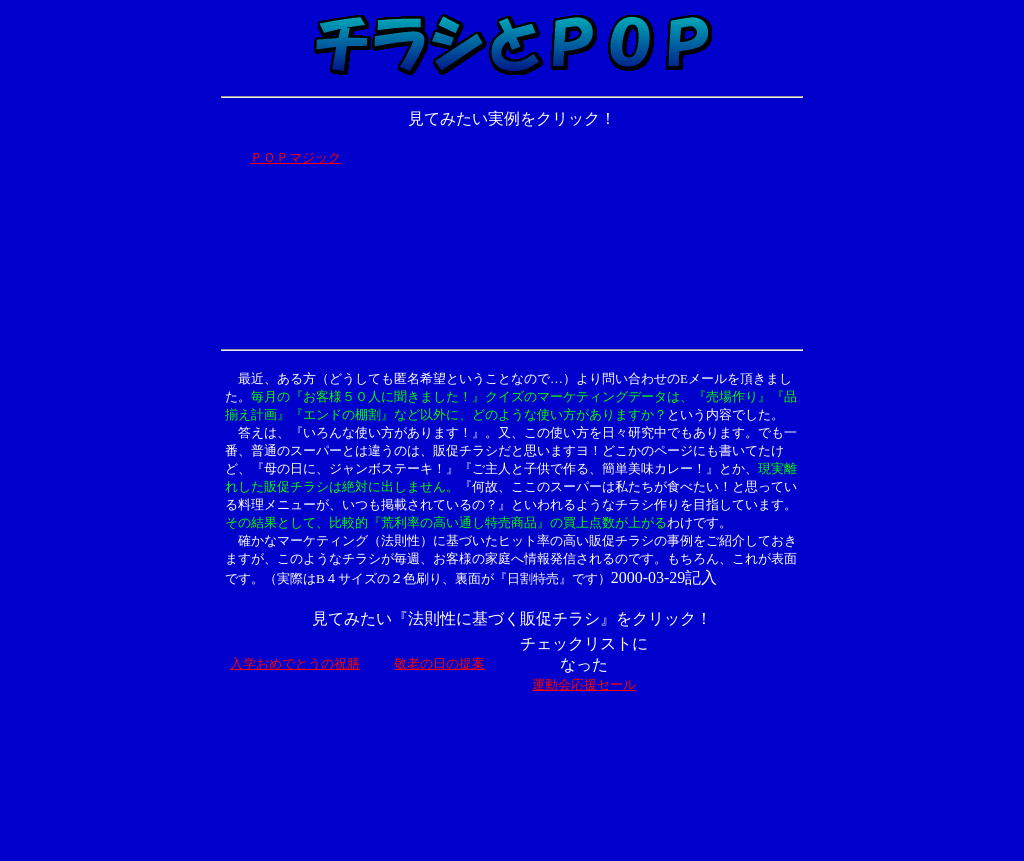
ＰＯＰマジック (295, 157)
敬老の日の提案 (439, 663)
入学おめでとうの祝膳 (295, 663)
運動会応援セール (584, 684)
